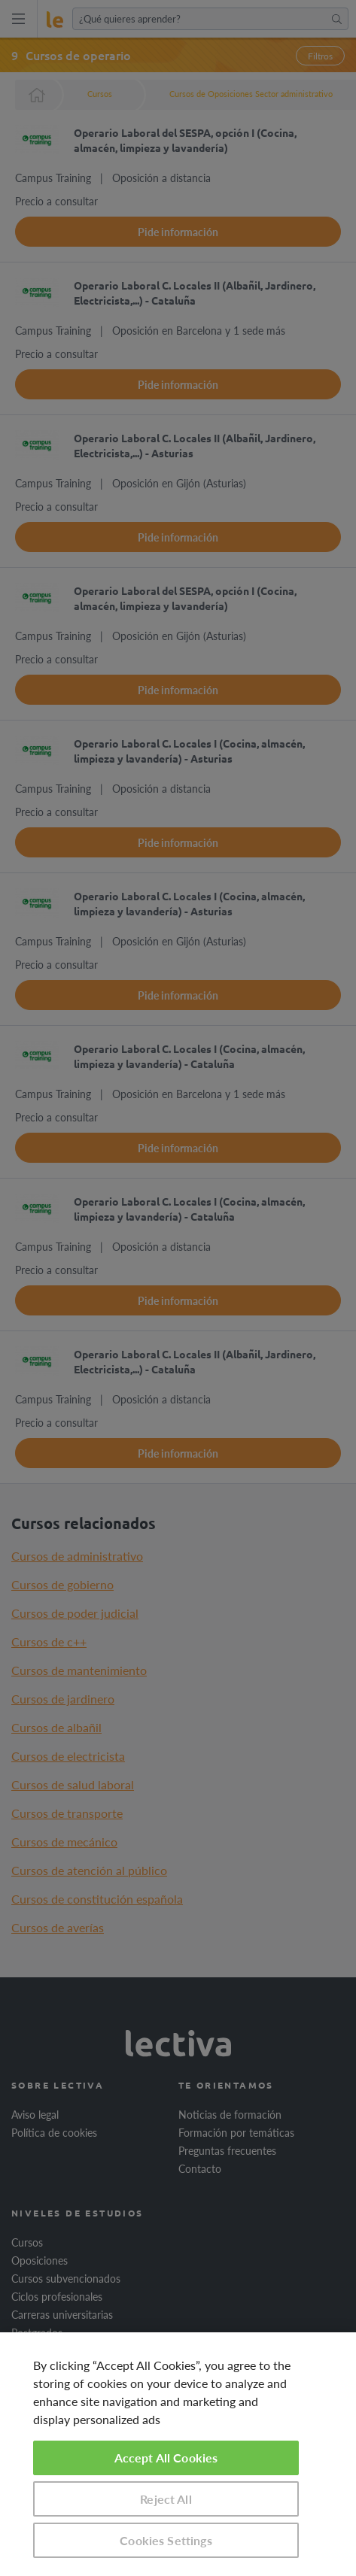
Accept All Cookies (166, 2457)
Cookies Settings (166, 2540)
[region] (178, 2454)
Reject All (166, 2499)
